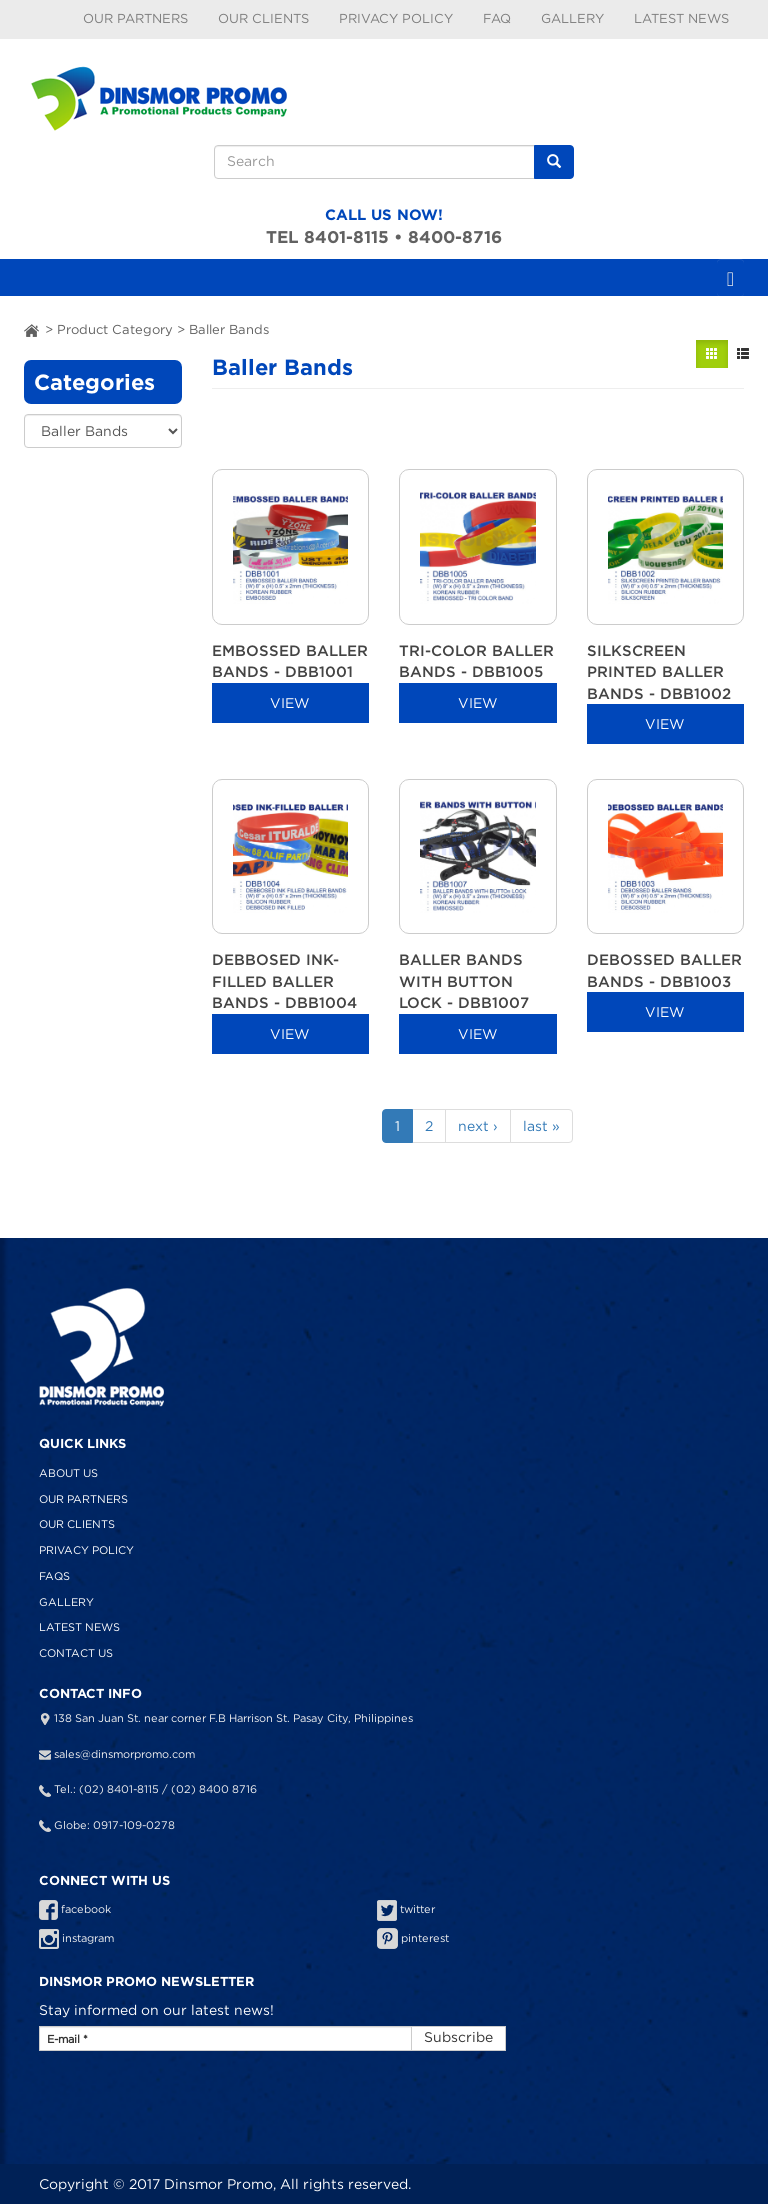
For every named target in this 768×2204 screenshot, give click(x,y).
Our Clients (263, 18)
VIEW (290, 703)
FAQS (54, 1576)
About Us (68, 1473)
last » (541, 1126)
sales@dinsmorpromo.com (124, 1754)
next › (478, 1126)
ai (32, 330)
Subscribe (458, 2037)
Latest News (681, 18)
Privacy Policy (396, 18)
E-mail (67, 2039)
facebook (75, 1909)
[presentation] (163, 2098)
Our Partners (135, 18)
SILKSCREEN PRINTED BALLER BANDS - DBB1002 (659, 672)
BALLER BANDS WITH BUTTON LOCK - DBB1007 (464, 981)
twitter (406, 1909)
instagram (76, 1938)
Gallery (572, 18)
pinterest (413, 1938)
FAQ (497, 18)
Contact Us (76, 1653)
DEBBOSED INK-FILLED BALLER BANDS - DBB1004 (284, 981)
